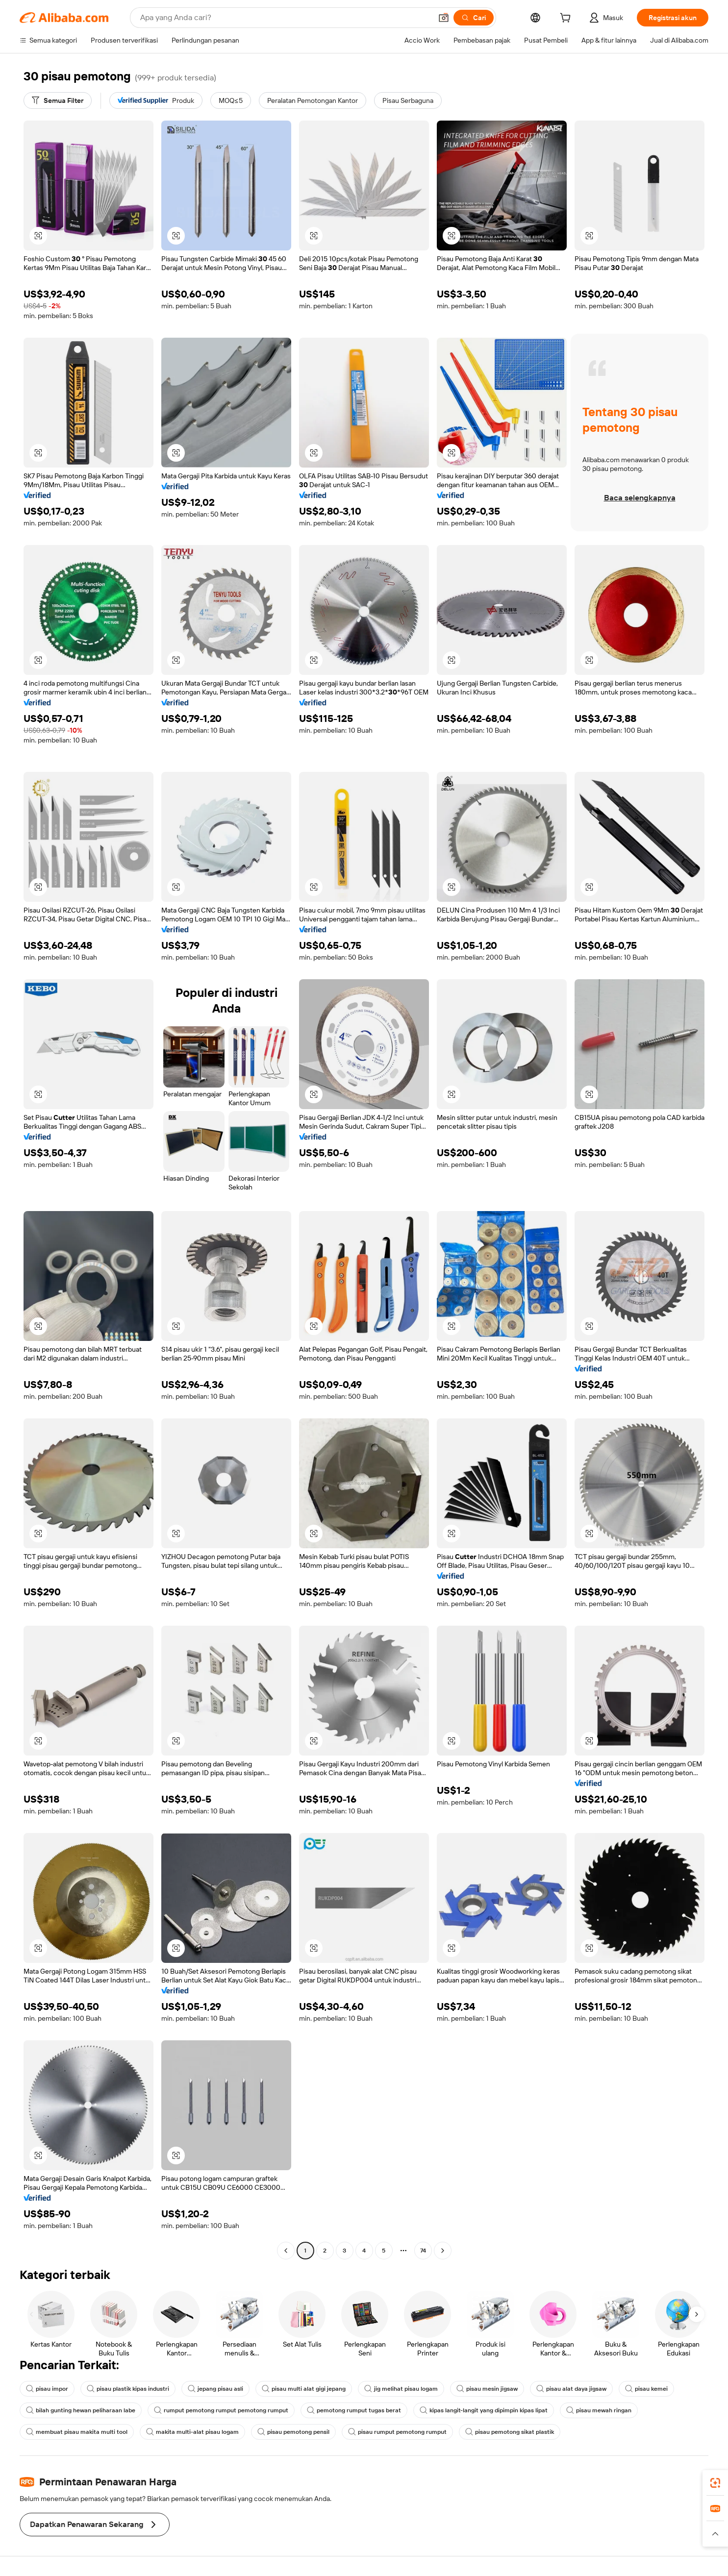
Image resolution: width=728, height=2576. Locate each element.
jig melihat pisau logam (401, 2389)
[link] (715, 2483)
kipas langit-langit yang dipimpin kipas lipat (484, 2410)
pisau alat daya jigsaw (571, 2389)
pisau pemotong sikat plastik (509, 2432)
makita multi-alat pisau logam (192, 2432)
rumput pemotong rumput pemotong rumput (221, 2410)
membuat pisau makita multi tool (76, 2432)
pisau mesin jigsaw (487, 2389)
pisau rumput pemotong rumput (397, 2432)
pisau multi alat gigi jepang (304, 2389)
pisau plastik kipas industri (128, 2389)
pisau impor (47, 2389)
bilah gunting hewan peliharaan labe (80, 2410)
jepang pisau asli (215, 2389)
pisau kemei (646, 2389)
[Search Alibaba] (285, 17)
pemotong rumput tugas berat (354, 2410)
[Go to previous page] (286, 2250)
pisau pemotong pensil (293, 2432)
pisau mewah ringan (598, 2410)
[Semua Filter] (58, 100)
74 (423, 2250)
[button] (444, 18)
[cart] (567, 19)
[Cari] (473, 17)
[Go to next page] (443, 2250)
